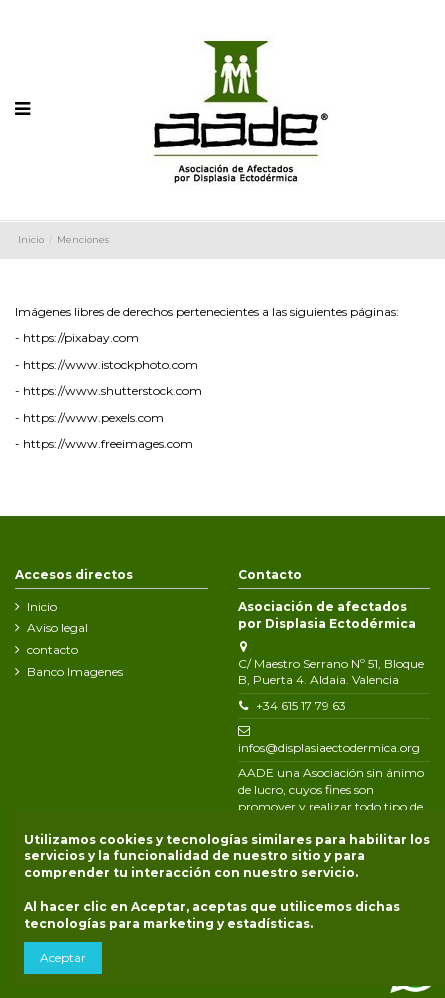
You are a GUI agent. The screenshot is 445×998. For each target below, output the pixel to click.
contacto (52, 649)
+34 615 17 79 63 (301, 705)
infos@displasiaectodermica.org (329, 747)
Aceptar (63, 957)
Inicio (42, 606)
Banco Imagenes (75, 671)
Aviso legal (57, 627)
